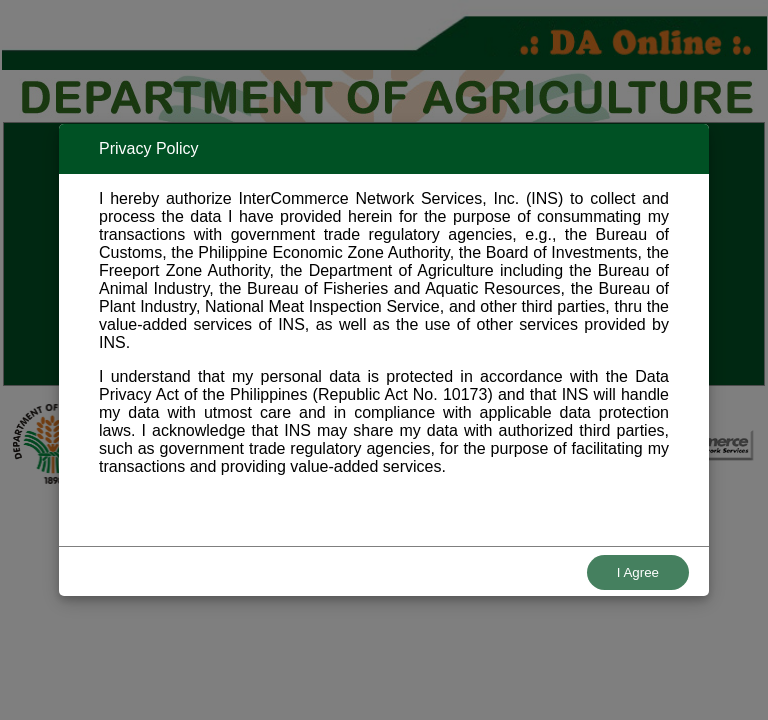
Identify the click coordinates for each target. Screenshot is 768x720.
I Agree (638, 572)
